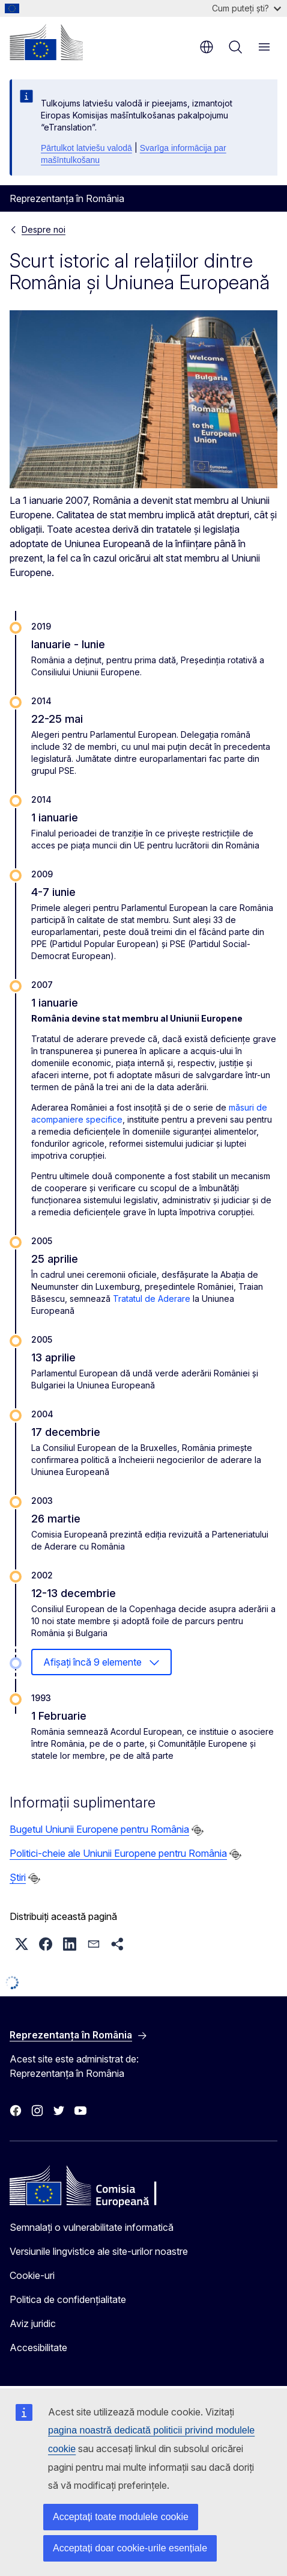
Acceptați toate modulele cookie (121, 2517)
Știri (18, 1877)
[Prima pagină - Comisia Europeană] (46, 42)
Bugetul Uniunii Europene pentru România (99, 1829)
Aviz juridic (33, 2323)
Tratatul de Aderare (151, 1298)
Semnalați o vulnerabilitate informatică (92, 2227)
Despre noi (43, 229)
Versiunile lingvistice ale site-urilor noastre (99, 2251)
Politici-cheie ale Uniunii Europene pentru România (118, 1853)
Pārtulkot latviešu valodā (86, 148)
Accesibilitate (38, 2347)
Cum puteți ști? (246, 8)
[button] (21, 1944)
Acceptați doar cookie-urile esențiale (130, 2548)
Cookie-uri (32, 2275)
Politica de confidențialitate (68, 2299)
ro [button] (206, 47)
